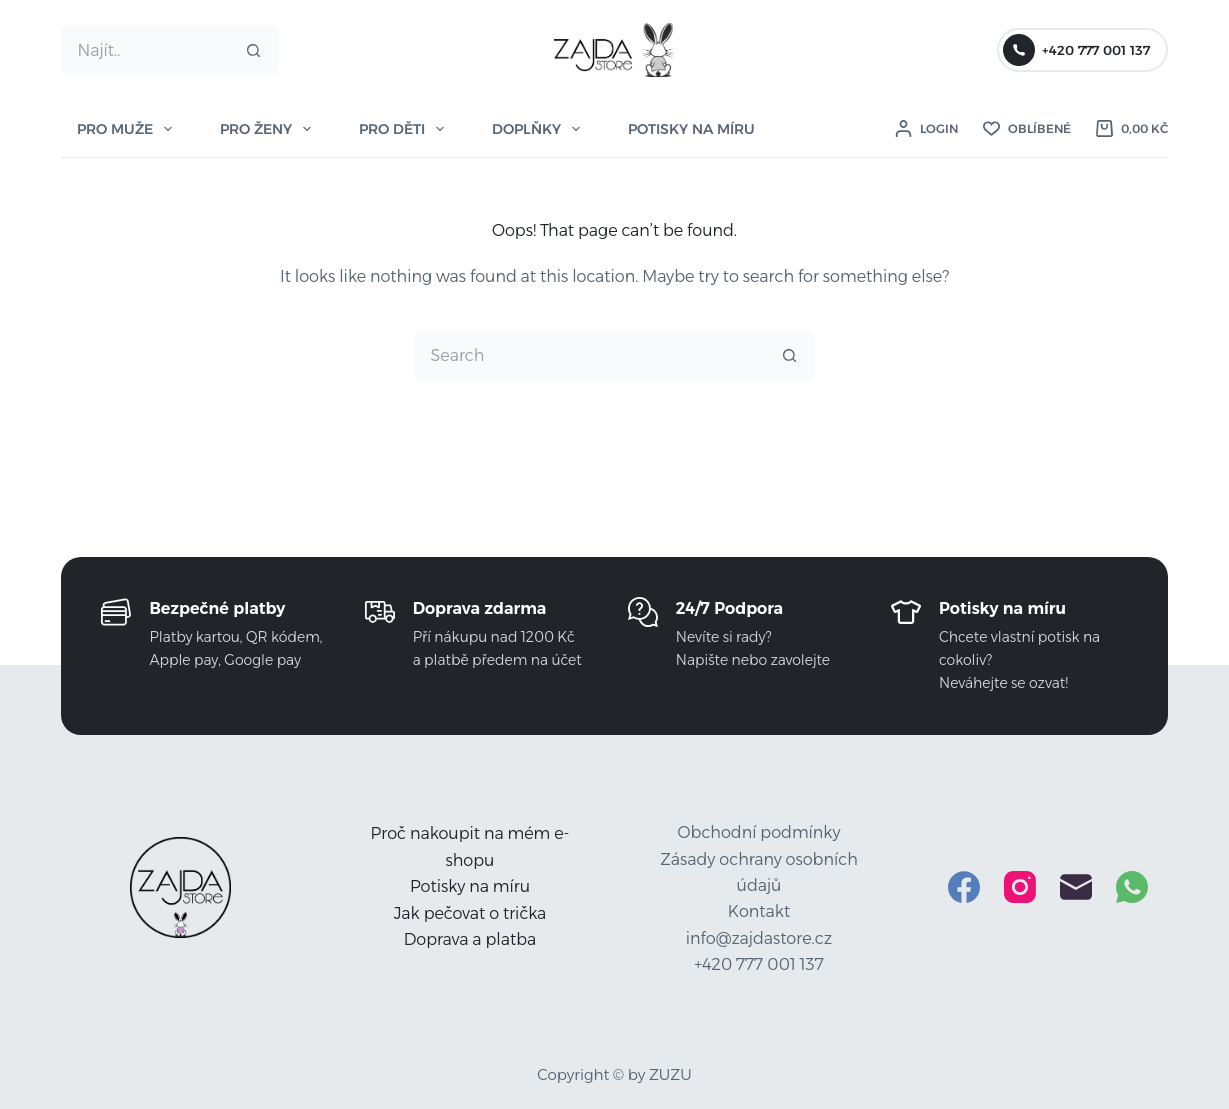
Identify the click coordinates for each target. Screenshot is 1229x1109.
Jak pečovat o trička (470, 913)
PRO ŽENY (269, 129)
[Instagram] (1020, 887)
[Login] (926, 129)
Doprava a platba (470, 939)
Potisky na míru (470, 886)
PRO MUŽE (128, 129)
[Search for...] (144, 50)
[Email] (1076, 887)
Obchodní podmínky (759, 832)
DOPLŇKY (540, 129)
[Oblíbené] (1027, 129)
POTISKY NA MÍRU (691, 129)
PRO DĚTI (405, 129)
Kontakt (759, 911)
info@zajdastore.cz (759, 938)
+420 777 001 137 (1076, 50)
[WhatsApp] (1132, 887)
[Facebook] (964, 887)
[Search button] (254, 50)
